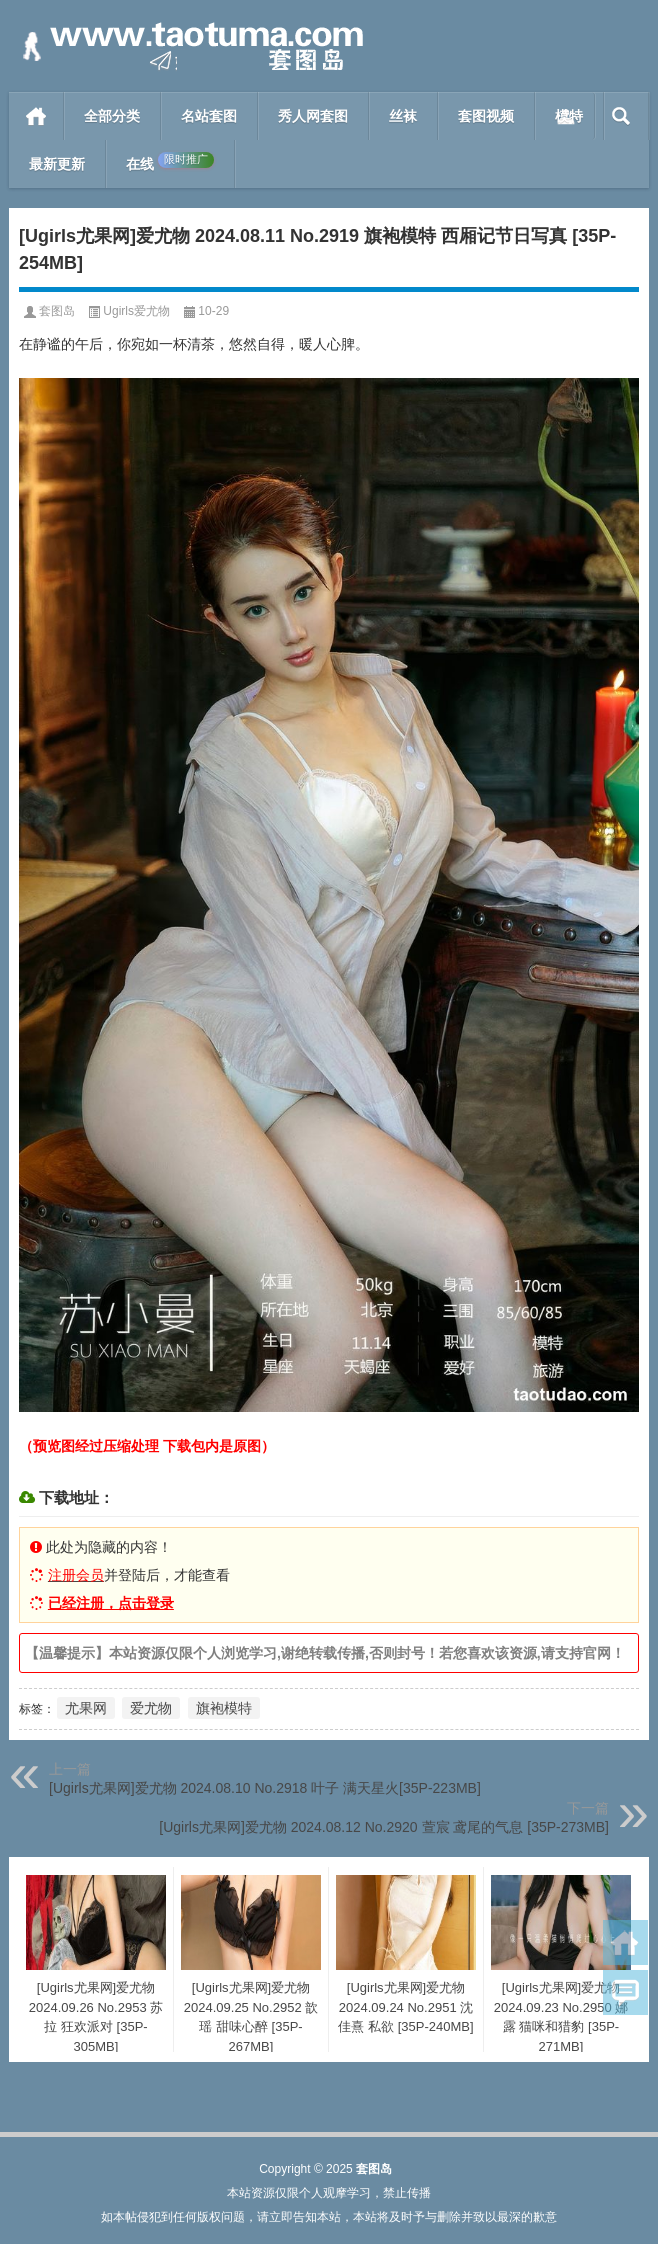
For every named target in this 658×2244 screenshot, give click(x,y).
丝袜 (403, 116)
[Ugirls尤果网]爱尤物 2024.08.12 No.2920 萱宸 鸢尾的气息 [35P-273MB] (384, 1827)
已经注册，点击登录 (111, 1603)
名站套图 (209, 116)
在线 (170, 162)
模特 (569, 116)
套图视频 (486, 116)
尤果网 (86, 1708)
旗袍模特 (224, 1708)
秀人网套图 (313, 116)
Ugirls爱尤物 (136, 311)
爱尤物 (151, 1708)
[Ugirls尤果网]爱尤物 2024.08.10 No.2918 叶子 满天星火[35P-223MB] (265, 1788)
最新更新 (57, 164)
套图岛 (57, 311)
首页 (36, 116)
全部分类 (112, 116)
